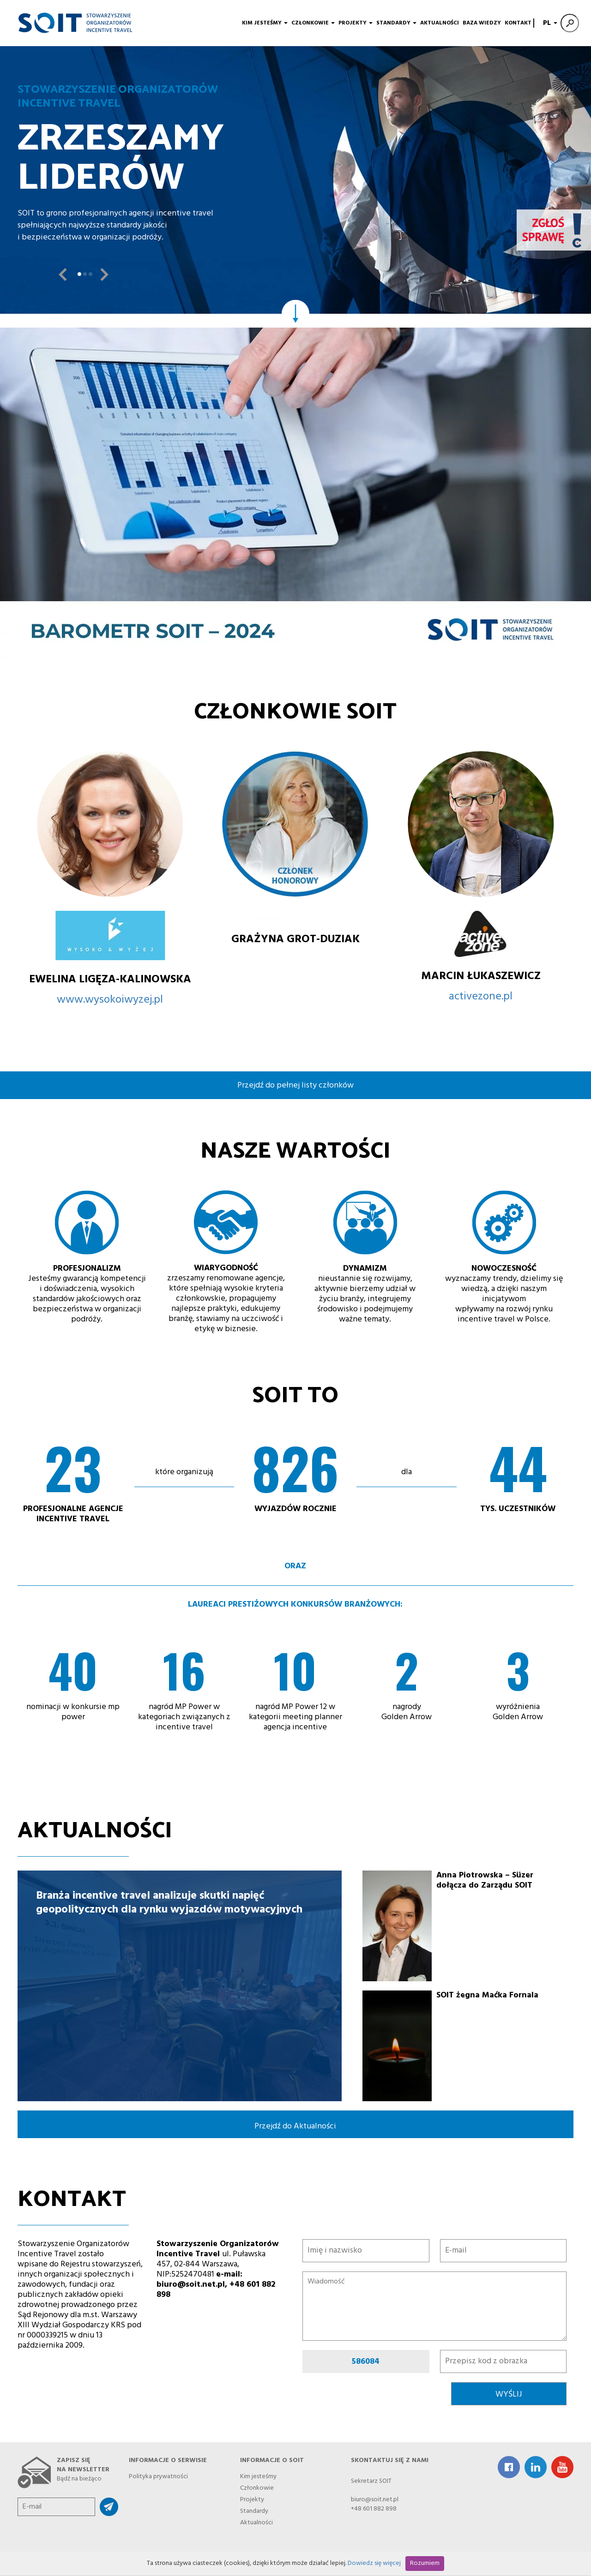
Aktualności (439, 23)
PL (549, 23)
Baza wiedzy (482, 23)
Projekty (355, 23)
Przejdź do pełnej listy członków (295, 1085)
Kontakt (518, 23)
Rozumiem (425, 2563)
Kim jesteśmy (265, 23)
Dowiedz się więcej (374, 2563)
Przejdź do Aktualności (295, 2126)
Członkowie (313, 23)
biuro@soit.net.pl (374, 2499)
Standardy (396, 23)
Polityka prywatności (158, 2475)
